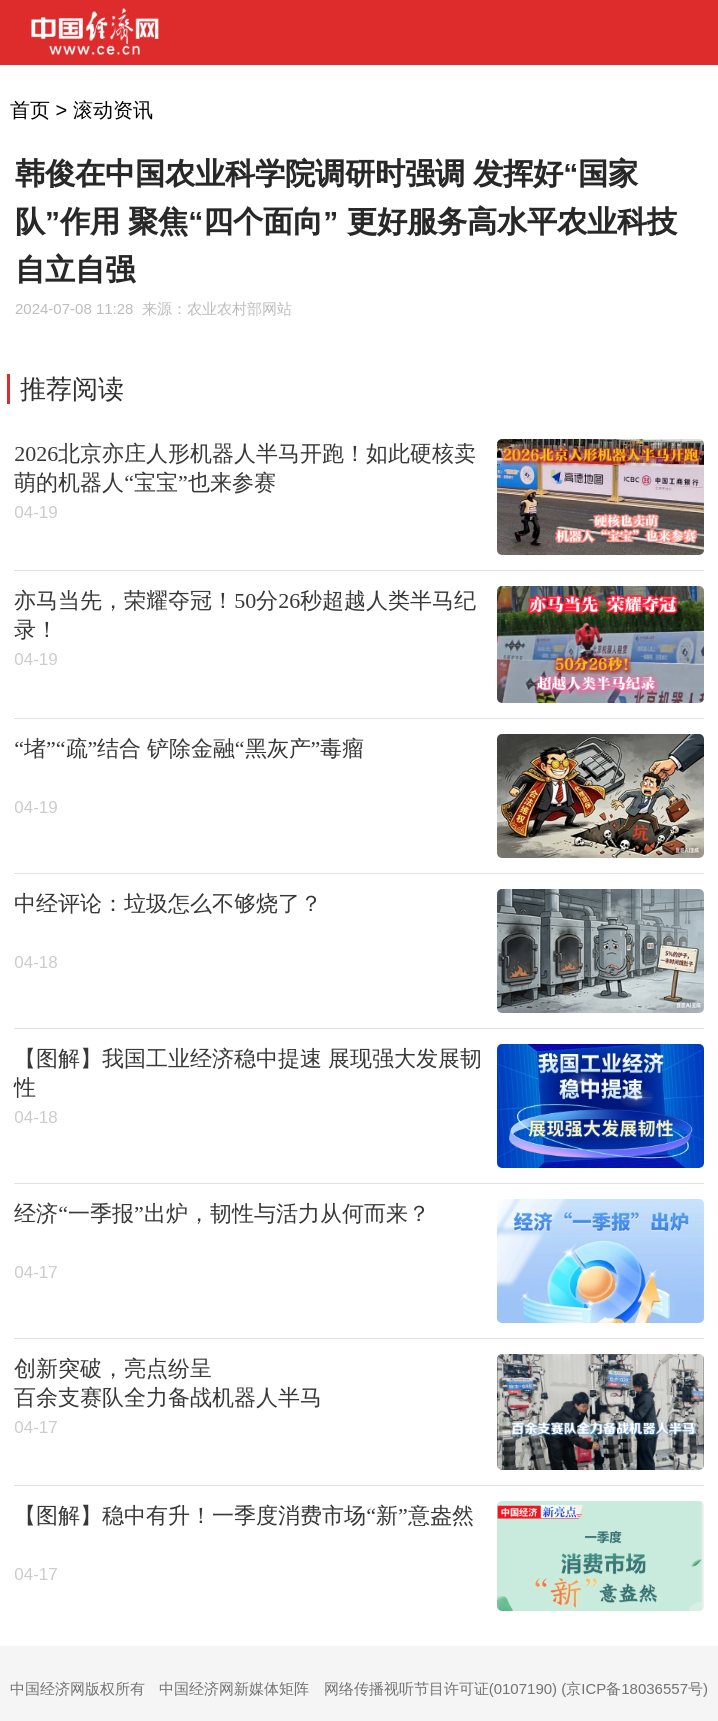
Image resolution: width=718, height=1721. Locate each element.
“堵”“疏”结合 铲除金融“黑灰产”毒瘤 (189, 748)
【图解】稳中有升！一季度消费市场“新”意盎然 (244, 1515)
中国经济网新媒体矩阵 (234, 1688)
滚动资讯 (113, 110)
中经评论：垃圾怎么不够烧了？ (168, 903)
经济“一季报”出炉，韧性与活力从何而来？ (222, 1213)
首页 (30, 110)
